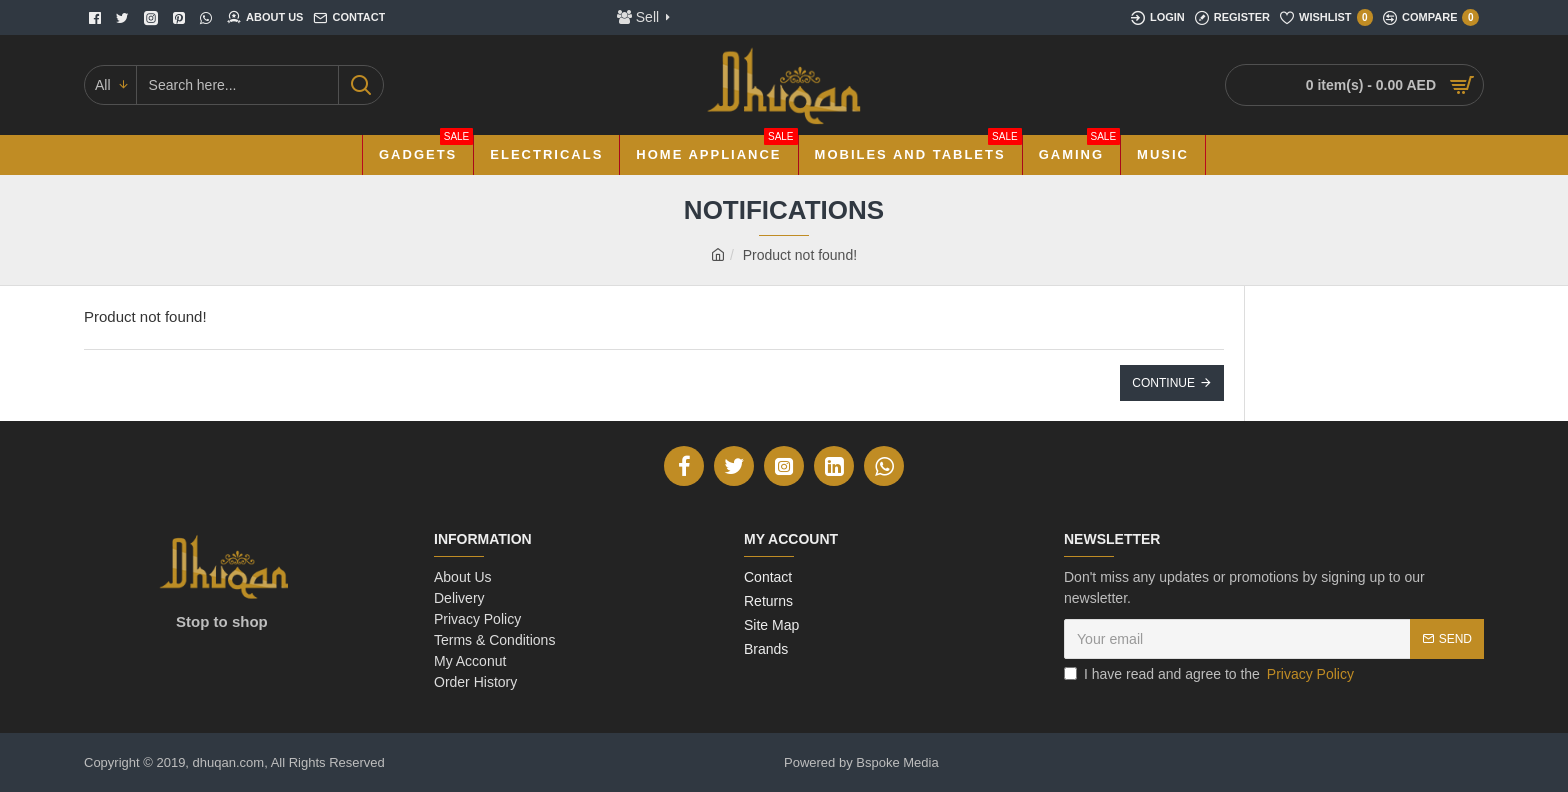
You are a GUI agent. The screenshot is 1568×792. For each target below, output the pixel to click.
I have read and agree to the (1210, 674)
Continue (1163, 383)
